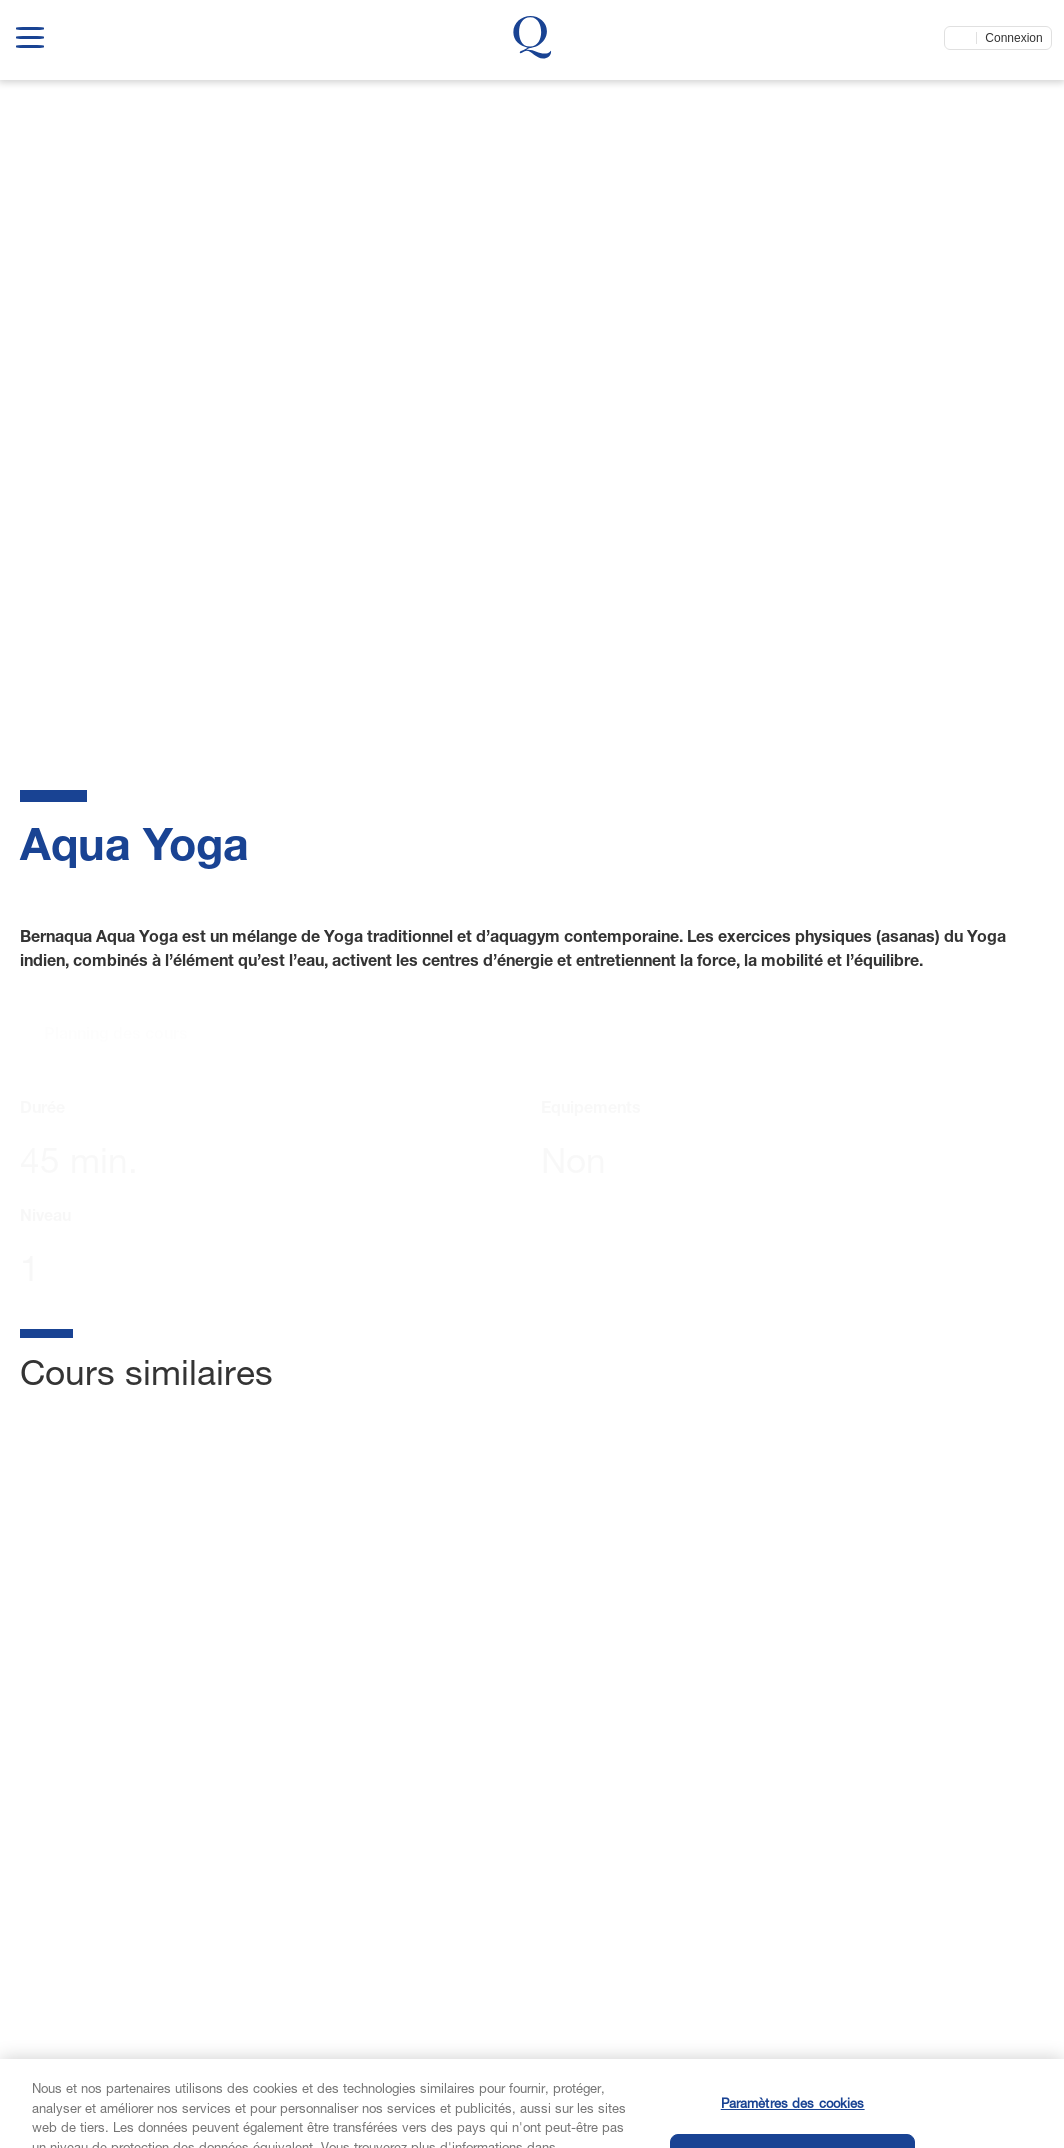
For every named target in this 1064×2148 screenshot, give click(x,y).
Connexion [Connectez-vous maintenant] (1013, 38)
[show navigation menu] (30, 33)
